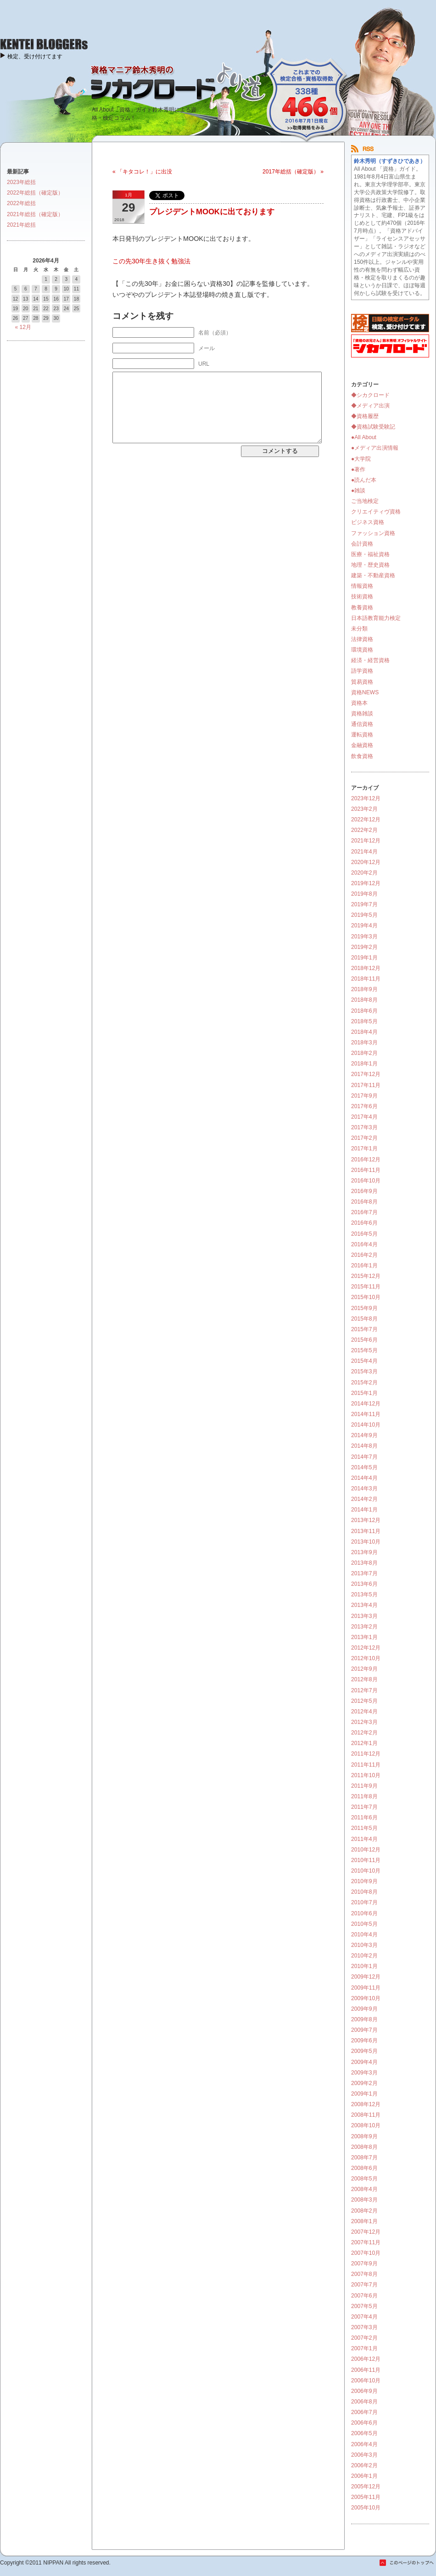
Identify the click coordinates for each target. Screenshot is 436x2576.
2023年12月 (365, 798)
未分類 (359, 628)
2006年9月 (364, 2391)
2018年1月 (364, 1063)
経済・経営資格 (370, 660)
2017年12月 (365, 1074)
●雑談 (358, 490)
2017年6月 (364, 1106)
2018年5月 (364, 1021)
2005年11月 (365, 2497)
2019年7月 (364, 904)
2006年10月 (365, 2380)
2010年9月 (364, 1881)
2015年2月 (364, 1382)
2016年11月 (365, 1170)
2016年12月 (365, 1159)
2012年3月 (364, 1722)
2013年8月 (364, 1563)
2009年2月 (364, 2083)
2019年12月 (365, 883)
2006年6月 (364, 2423)
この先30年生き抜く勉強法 (151, 261)
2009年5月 (364, 2051)
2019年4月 (364, 925)
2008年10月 (365, 2125)
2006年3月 (364, 2455)
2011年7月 (364, 1807)
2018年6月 (364, 1011)
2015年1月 (364, 1393)
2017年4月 (364, 1117)
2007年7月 (364, 2284)
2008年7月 (364, 2157)
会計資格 (362, 544)
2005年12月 (365, 2486)
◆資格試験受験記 (373, 427)
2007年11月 (365, 2242)
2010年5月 (364, 1924)
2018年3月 (364, 1042)
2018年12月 (365, 968)
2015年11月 (365, 1286)
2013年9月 (364, 1552)
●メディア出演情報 (374, 448)
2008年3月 (364, 2200)
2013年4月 (364, 1605)
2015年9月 (364, 1308)
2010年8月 (364, 1892)
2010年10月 (365, 1871)
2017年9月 (364, 1096)
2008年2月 (364, 2211)
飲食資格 (362, 756)
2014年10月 (365, 1425)
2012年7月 (364, 1690)
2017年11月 (365, 1085)
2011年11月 (365, 1765)
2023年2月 (364, 809)
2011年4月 (364, 1839)
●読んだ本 (363, 480)
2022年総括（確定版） (35, 193)
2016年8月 (364, 1202)
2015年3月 (364, 1371)
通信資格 (362, 724)
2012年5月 (364, 1701)
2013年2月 (364, 1626)
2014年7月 (364, 1457)
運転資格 (362, 734)
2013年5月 (364, 1594)
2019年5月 (364, 915)
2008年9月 (364, 2136)
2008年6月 (364, 2168)
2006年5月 (364, 2433)
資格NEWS (365, 692)
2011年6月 (364, 1817)
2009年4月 (364, 2062)
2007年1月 (364, 2348)
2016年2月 (364, 1255)
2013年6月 (364, 1584)
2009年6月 (364, 2040)
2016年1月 (364, 1265)
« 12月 (23, 327)
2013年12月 (365, 1520)
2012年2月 (364, 1732)
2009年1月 (364, 2094)
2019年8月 (364, 894)
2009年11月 (365, 1988)
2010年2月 (364, 1955)
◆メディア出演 (370, 405)
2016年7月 (364, 1212)
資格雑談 (362, 713)
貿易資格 (362, 682)
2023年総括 (21, 182)
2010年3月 (364, 1945)
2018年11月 (365, 979)
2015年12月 (365, 1276)
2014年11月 (365, 1414)
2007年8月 (364, 2274)
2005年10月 (365, 2507)
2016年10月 (365, 1180)
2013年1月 (364, 1637)
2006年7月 (364, 2412)
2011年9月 (364, 1786)
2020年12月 (365, 862)
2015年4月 (364, 1361)
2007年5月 (364, 2306)
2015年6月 (364, 1340)
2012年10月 (365, 1658)
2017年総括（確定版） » (293, 171)
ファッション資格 (373, 533)
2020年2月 (364, 873)
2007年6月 (364, 2295)
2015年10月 (365, 1297)
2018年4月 (364, 1032)
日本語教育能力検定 (376, 618)
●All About (363, 437)
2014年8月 (364, 1446)
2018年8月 (364, 1000)
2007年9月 (364, 2263)
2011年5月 (364, 1828)
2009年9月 (364, 2009)
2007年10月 (365, 2253)
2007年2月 (364, 2338)
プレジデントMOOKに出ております (211, 211)
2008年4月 (364, 2189)
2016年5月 (364, 1234)
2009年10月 (365, 1998)
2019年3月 (364, 936)
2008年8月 (364, 2147)
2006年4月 (364, 2444)
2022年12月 (365, 819)
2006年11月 (365, 2370)
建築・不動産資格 (373, 575)
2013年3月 (364, 1616)
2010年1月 (364, 1966)
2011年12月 (365, 1754)
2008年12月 (365, 2104)
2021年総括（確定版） (35, 214)
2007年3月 (364, 2327)
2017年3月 (364, 1127)
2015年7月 (364, 1329)
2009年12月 (365, 1977)
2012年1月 (364, 1743)
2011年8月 (364, 1796)
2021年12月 (365, 840)
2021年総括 (21, 225)
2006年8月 (364, 2401)
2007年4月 (364, 2317)
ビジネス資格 (367, 522)
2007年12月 (365, 2232)
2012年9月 (364, 1669)
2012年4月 (364, 1711)
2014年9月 (364, 1435)
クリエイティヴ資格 (376, 511)
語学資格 (362, 671)
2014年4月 (364, 1478)
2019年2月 (364, 947)
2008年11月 (365, 2115)
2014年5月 (364, 1467)
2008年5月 (364, 2178)
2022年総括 (21, 203)
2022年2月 (364, 830)
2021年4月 (364, 851)
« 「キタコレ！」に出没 (142, 171)
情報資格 (362, 586)
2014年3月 (364, 1488)
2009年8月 (364, 2019)
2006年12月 (365, 2359)
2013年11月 (365, 1531)
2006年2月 (364, 2465)
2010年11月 (365, 1860)
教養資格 (362, 607)
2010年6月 (364, 1913)
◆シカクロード (370, 395)
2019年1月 (364, 957)
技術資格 (362, 596)
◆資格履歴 (365, 416)
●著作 (358, 469)
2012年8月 (364, 1679)
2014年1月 (364, 1509)
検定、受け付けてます (34, 56)
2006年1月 (364, 2476)
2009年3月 (364, 2072)
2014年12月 (365, 1403)
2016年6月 (364, 1223)
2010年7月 (364, 1902)
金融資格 (362, 745)
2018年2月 (364, 1053)
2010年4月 (364, 1934)
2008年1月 (364, 2221)
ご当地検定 (365, 501)
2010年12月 (365, 1849)
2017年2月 (364, 1138)
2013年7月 (364, 1573)
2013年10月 (365, 1542)
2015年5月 (364, 1350)
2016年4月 (364, 1244)
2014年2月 (364, 1499)
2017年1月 (364, 1148)
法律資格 (362, 639)
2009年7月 (364, 2030)
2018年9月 (364, 989)
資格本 (359, 703)
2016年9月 (364, 1191)
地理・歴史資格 (370, 565)
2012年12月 (365, 1648)
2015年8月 (364, 1319)
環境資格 (362, 650)
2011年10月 (365, 1775)
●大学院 (361, 459)
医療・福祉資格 (370, 554)
